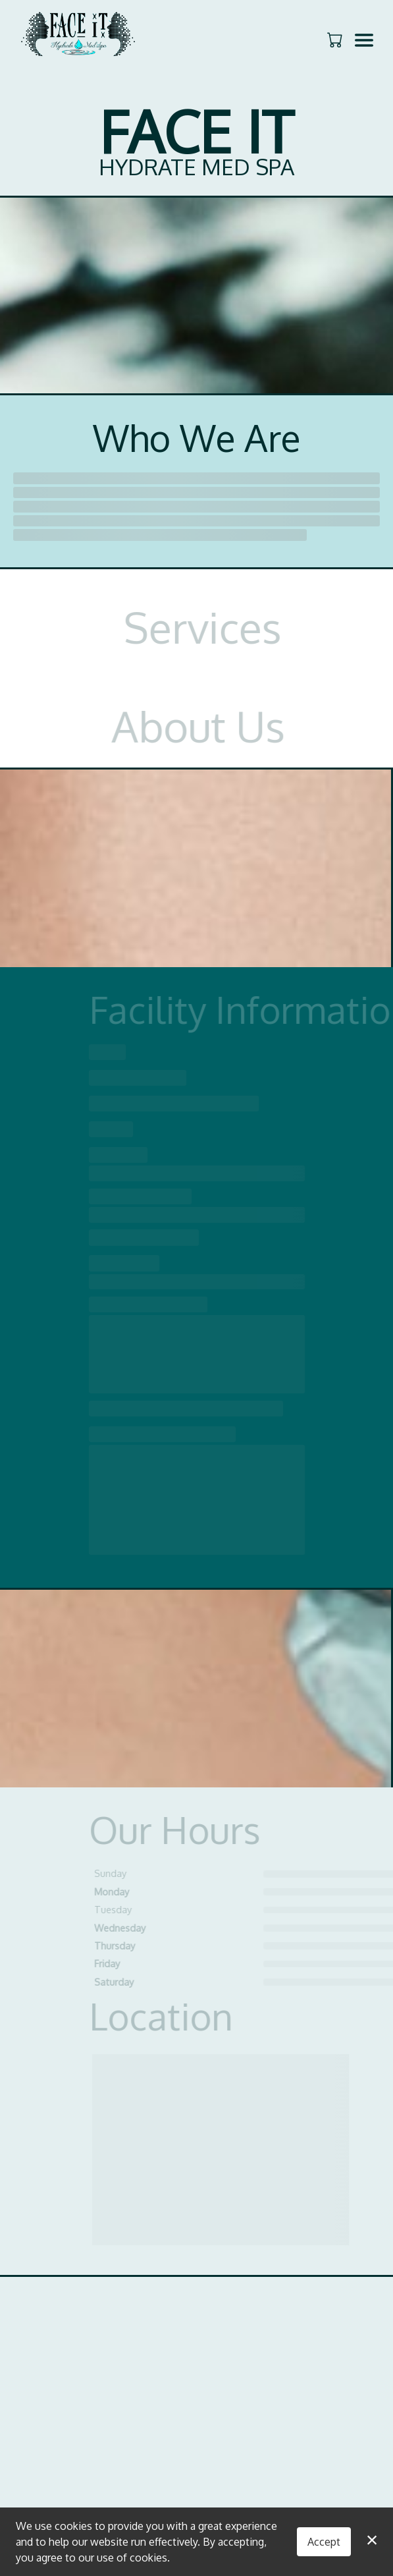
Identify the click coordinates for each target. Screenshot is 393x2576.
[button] (336, 39)
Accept (323, 2541)
